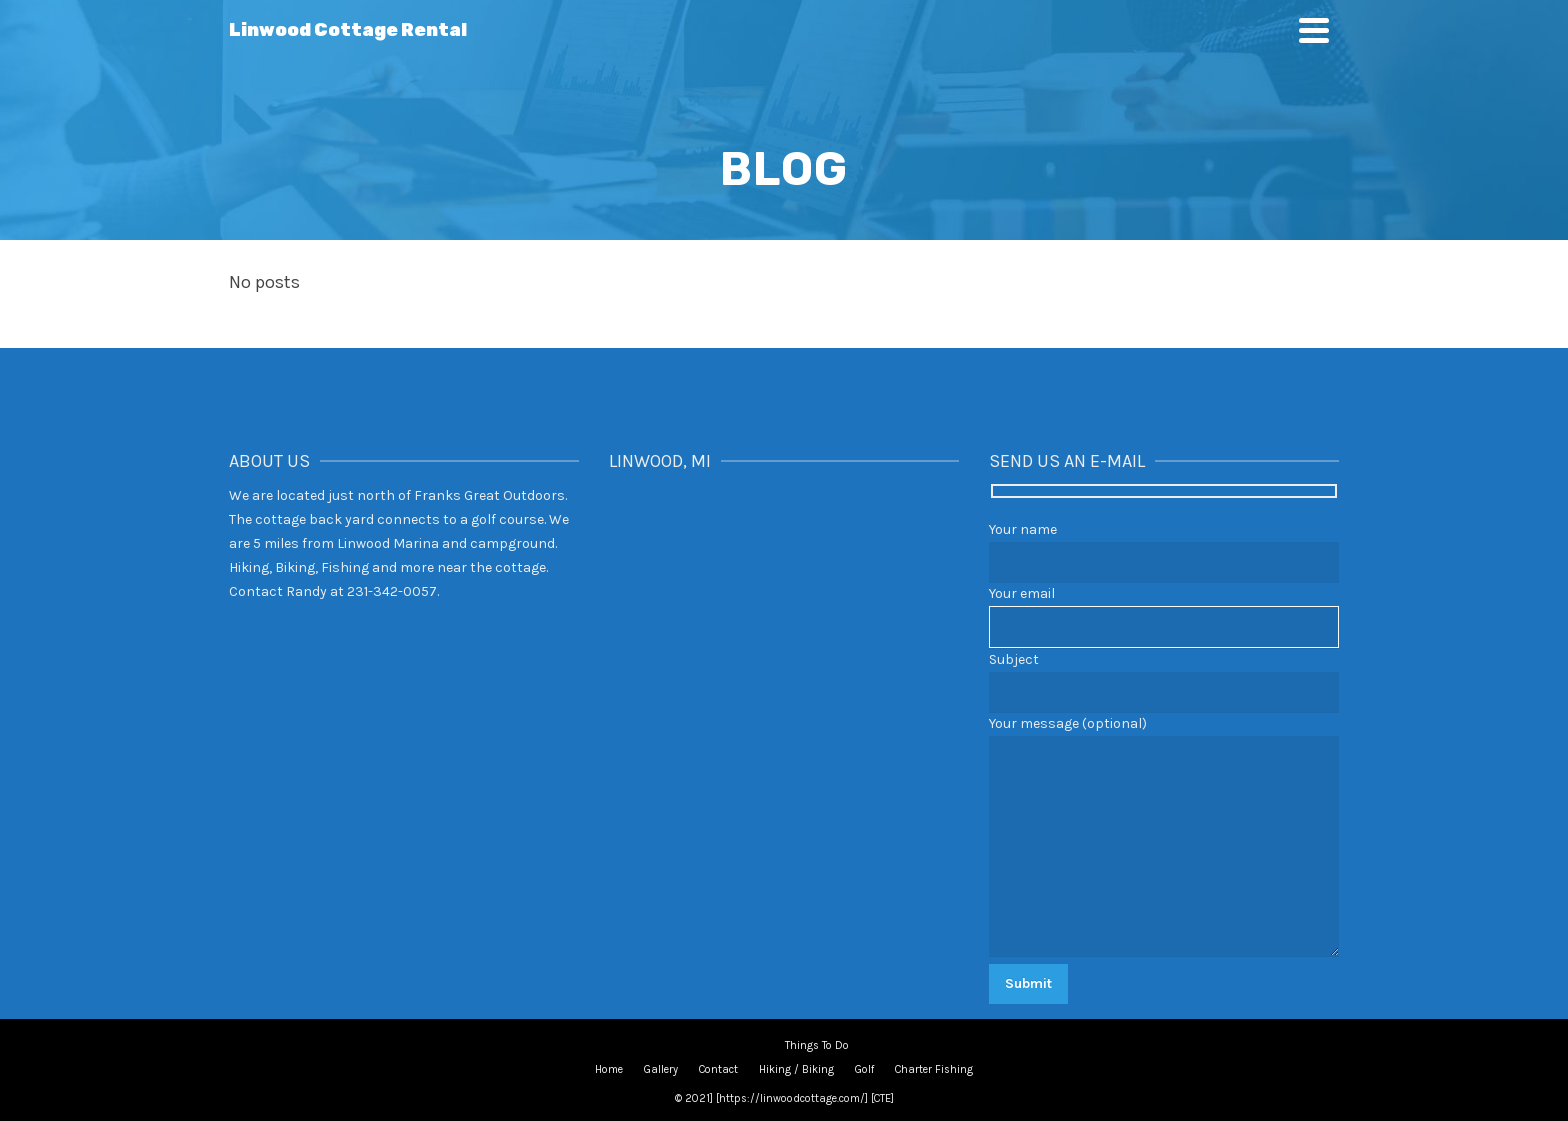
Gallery (661, 1069)
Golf (864, 1069)
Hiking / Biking (796, 1069)
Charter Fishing (934, 1069)
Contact (718, 1069)
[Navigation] (1314, 30)
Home (609, 1069)
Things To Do (817, 1045)
